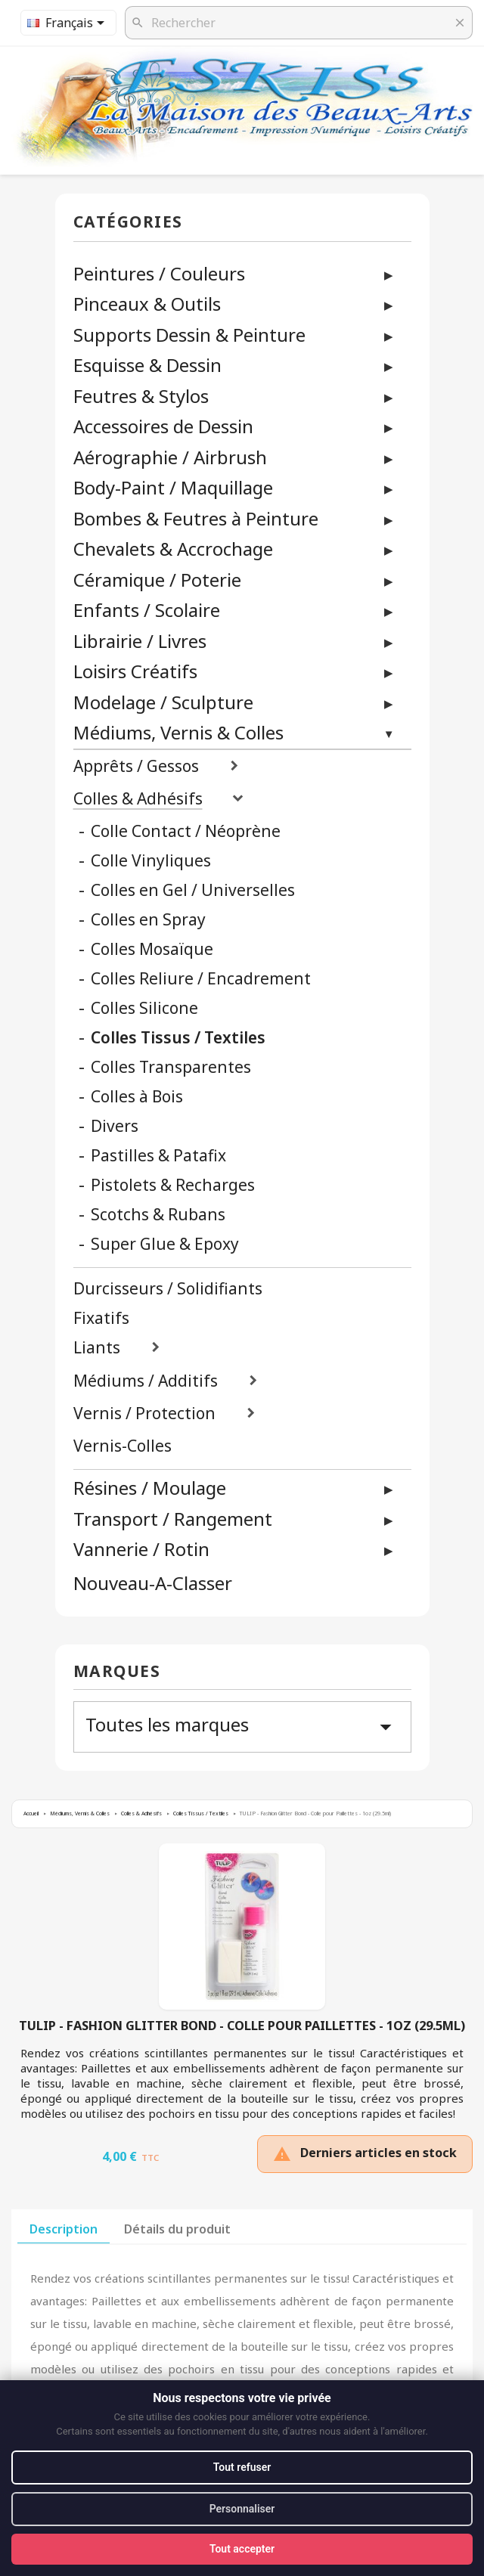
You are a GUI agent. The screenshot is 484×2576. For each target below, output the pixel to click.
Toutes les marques (242, 1726)
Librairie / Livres (139, 640)
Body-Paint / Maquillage (173, 487)
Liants (96, 1348)
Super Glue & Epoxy (165, 1244)
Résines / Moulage (149, 1487)
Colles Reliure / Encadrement (201, 979)
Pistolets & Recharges (173, 1185)
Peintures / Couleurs (159, 273)
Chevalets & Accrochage (173, 548)
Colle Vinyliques (151, 861)
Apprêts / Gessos (136, 766)
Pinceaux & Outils (147, 303)
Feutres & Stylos (141, 395)
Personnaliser (242, 2509)
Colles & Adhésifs (138, 799)
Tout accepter (242, 2549)
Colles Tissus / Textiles (178, 1038)
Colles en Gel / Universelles (193, 890)
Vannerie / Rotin (141, 1548)
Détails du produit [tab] (177, 2229)
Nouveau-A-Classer (152, 1583)
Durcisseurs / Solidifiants (167, 1289)
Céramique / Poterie (157, 579)
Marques (117, 1672)
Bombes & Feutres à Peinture (195, 518)
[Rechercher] (299, 22)
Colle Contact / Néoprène (186, 831)
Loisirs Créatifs (135, 671)
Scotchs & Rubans (158, 1214)
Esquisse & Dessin (147, 364)
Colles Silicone (144, 1008)
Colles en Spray (148, 920)
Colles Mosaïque (152, 949)
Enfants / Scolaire (146, 609)
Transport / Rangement (172, 1518)
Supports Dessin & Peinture (189, 334)
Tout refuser (242, 2467)
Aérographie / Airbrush (170, 457)
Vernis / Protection (144, 1413)
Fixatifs (101, 1318)
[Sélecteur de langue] (68, 23)
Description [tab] (63, 2229)
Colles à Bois (137, 1097)
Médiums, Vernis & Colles (178, 732)
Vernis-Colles (122, 1446)
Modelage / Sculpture (163, 702)
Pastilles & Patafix (158, 1155)
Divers (114, 1126)
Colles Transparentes (171, 1067)
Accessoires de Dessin (163, 426)
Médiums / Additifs (145, 1381)
